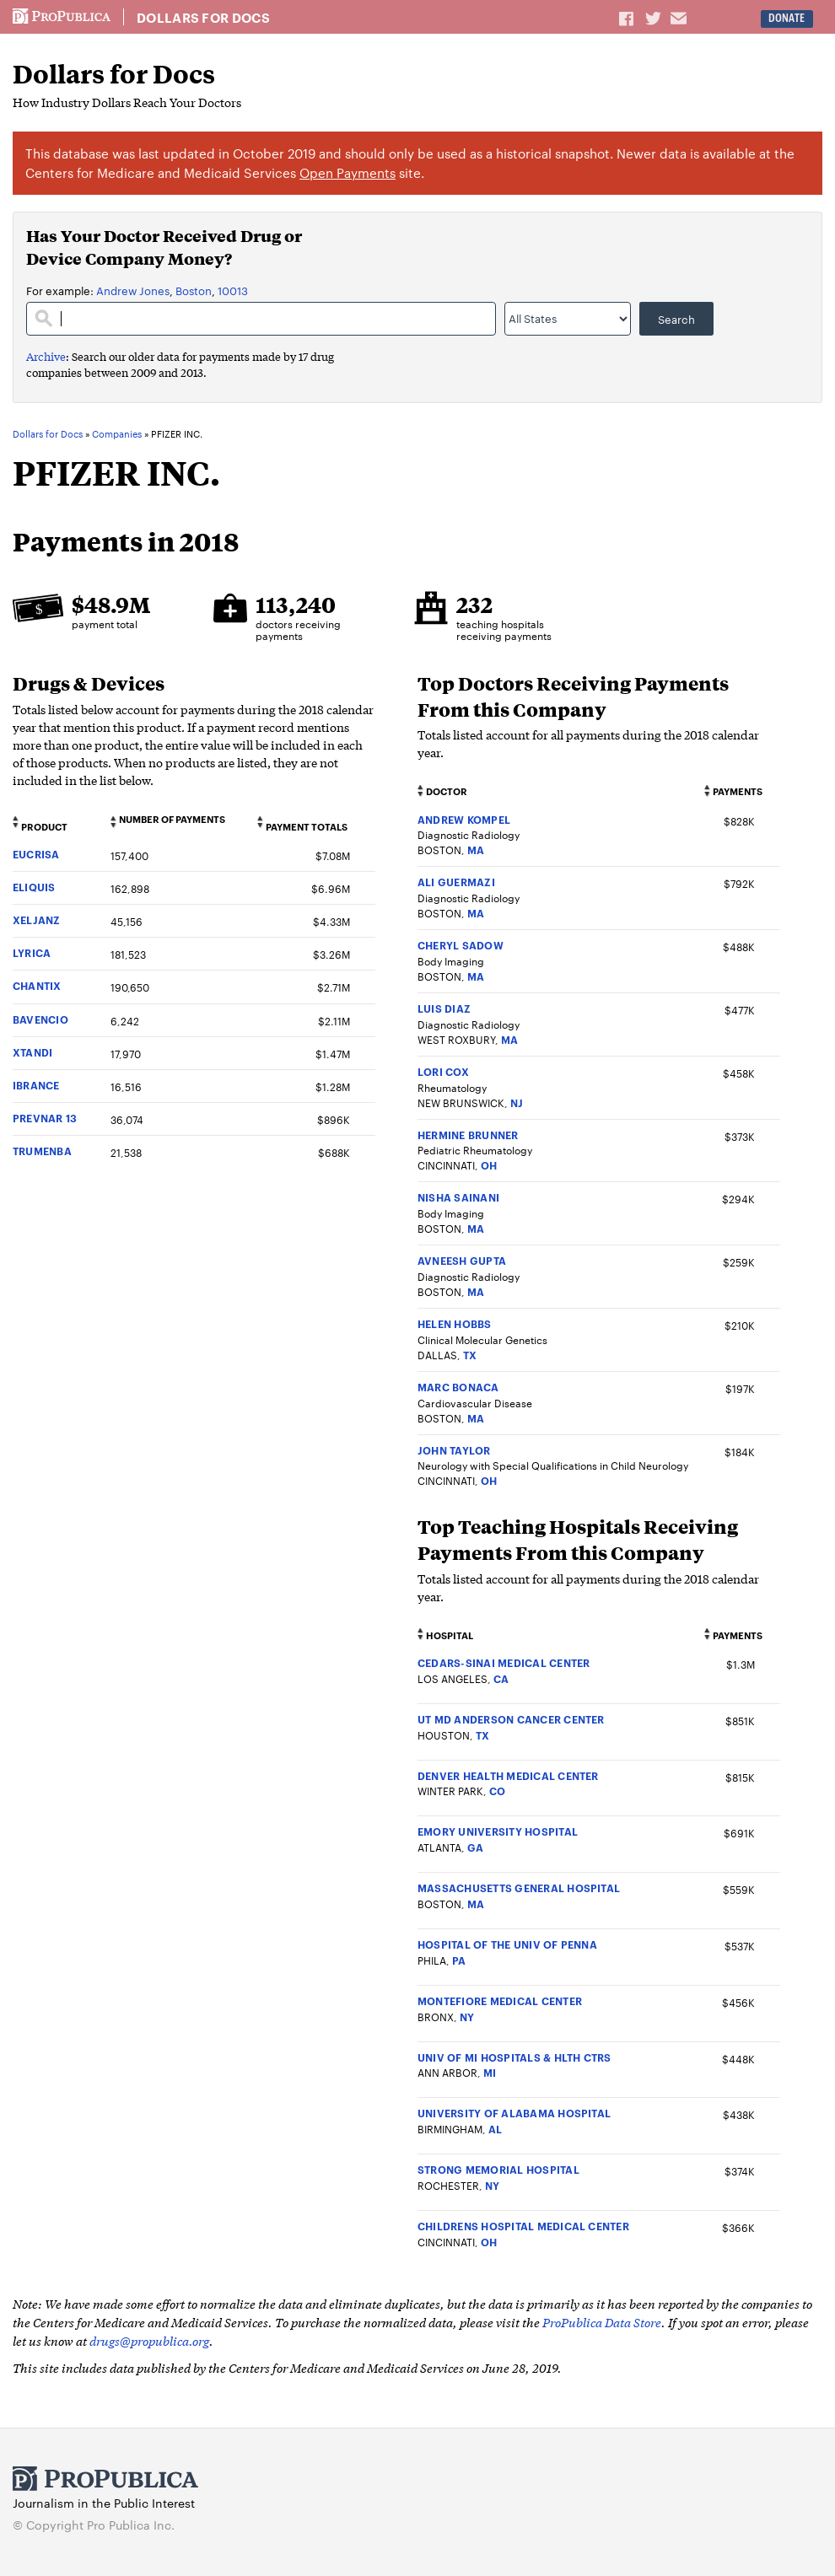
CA (501, 1678)
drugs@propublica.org (149, 2340)
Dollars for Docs (203, 17)
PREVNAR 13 (45, 1118)
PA (459, 1960)
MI (489, 2072)
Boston (193, 290)
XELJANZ (37, 919)
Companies (117, 434)
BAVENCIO (40, 1019)
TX (470, 1354)
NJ (516, 1102)
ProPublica (61, 17)
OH (489, 1165)
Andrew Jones (133, 290)
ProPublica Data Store (601, 2322)
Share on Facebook (627, 17)
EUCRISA (36, 854)
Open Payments (347, 172)
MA (475, 849)
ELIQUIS (34, 886)
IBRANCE (36, 1085)
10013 (233, 290)
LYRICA (32, 952)
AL (495, 2129)
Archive (46, 356)
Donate (786, 18)
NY (467, 2016)
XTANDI (32, 1052)
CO (497, 1790)
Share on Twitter (655, 17)
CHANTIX (37, 985)
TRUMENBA (42, 1150)
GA (475, 1847)
